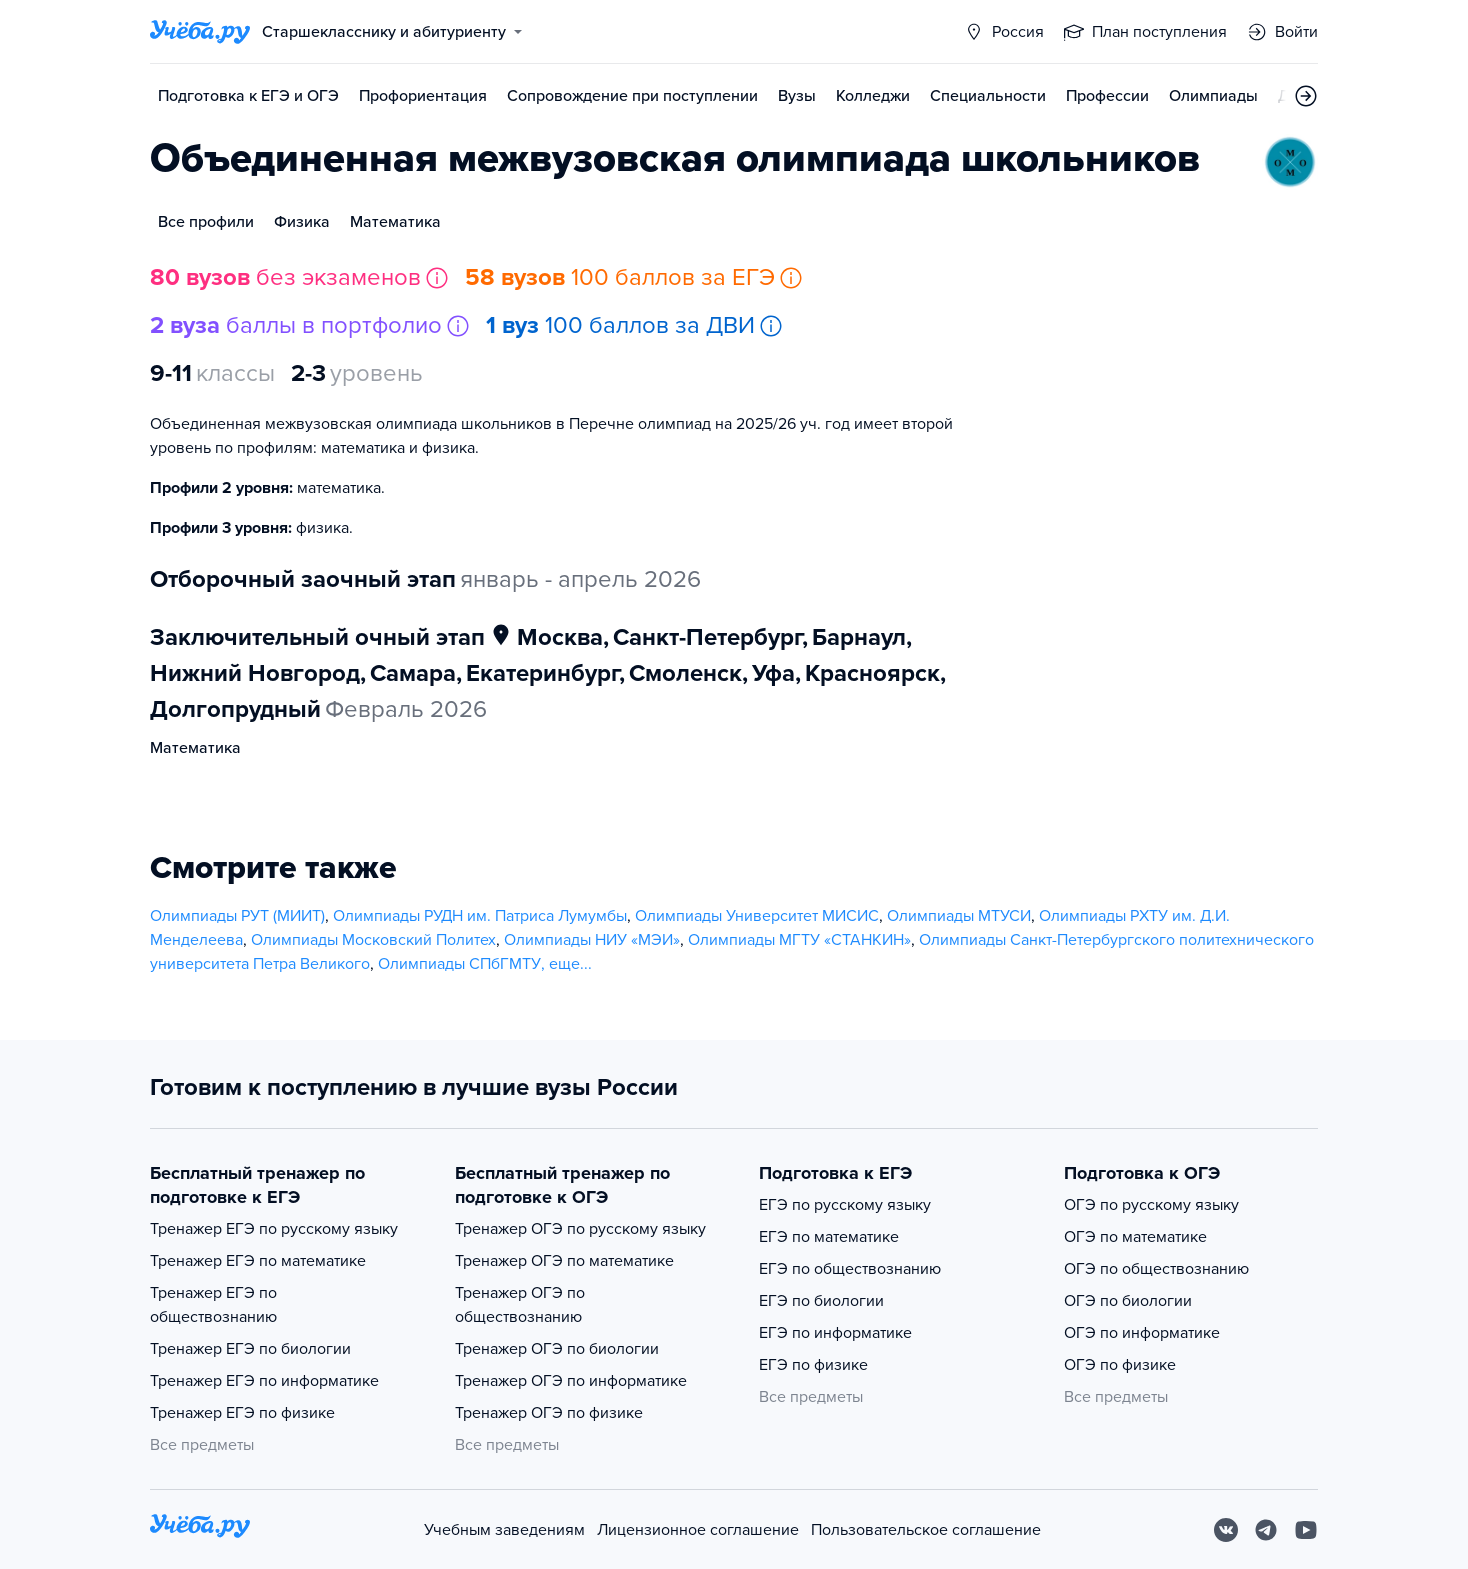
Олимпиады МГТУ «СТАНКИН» (799, 940)
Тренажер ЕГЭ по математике (258, 1261)
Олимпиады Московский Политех (373, 940)
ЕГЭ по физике (813, 1365)
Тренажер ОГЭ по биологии (557, 1349)
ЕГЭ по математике (829, 1237)
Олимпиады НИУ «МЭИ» (592, 940)
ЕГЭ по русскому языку (845, 1205)
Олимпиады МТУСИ (959, 916)
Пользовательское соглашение (926, 1530)
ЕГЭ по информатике (835, 1333)
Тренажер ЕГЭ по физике (242, 1413)
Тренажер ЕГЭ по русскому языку (274, 1229)
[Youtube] (1306, 1530)
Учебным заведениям (504, 1530)
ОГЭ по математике (1135, 1237)
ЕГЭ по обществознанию (850, 1269)
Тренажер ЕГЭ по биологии (250, 1349)
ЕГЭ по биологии (821, 1301)
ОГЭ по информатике (1142, 1333)
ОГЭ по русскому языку (1151, 1205)
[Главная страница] (200, 32)
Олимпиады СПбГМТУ (459, 964)
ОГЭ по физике (1120, 1365)
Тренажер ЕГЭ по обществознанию (213, 1305)
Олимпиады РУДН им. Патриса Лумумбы (480, 916)
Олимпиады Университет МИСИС (757, 916)
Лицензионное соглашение (698, 1530)
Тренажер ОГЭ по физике (549, 1413)
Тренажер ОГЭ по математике (564, 1261)
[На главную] (200, 1529)
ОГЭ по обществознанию (1156, 1269)
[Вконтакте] (1226, 1530)
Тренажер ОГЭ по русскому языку (580, 1229)
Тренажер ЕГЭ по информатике (264, 1381)
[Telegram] (1266, 1530)
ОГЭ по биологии (1128, 1301)
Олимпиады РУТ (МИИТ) (237, 916)
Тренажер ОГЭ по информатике (571, 1381)
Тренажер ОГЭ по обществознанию (520, 1305)
